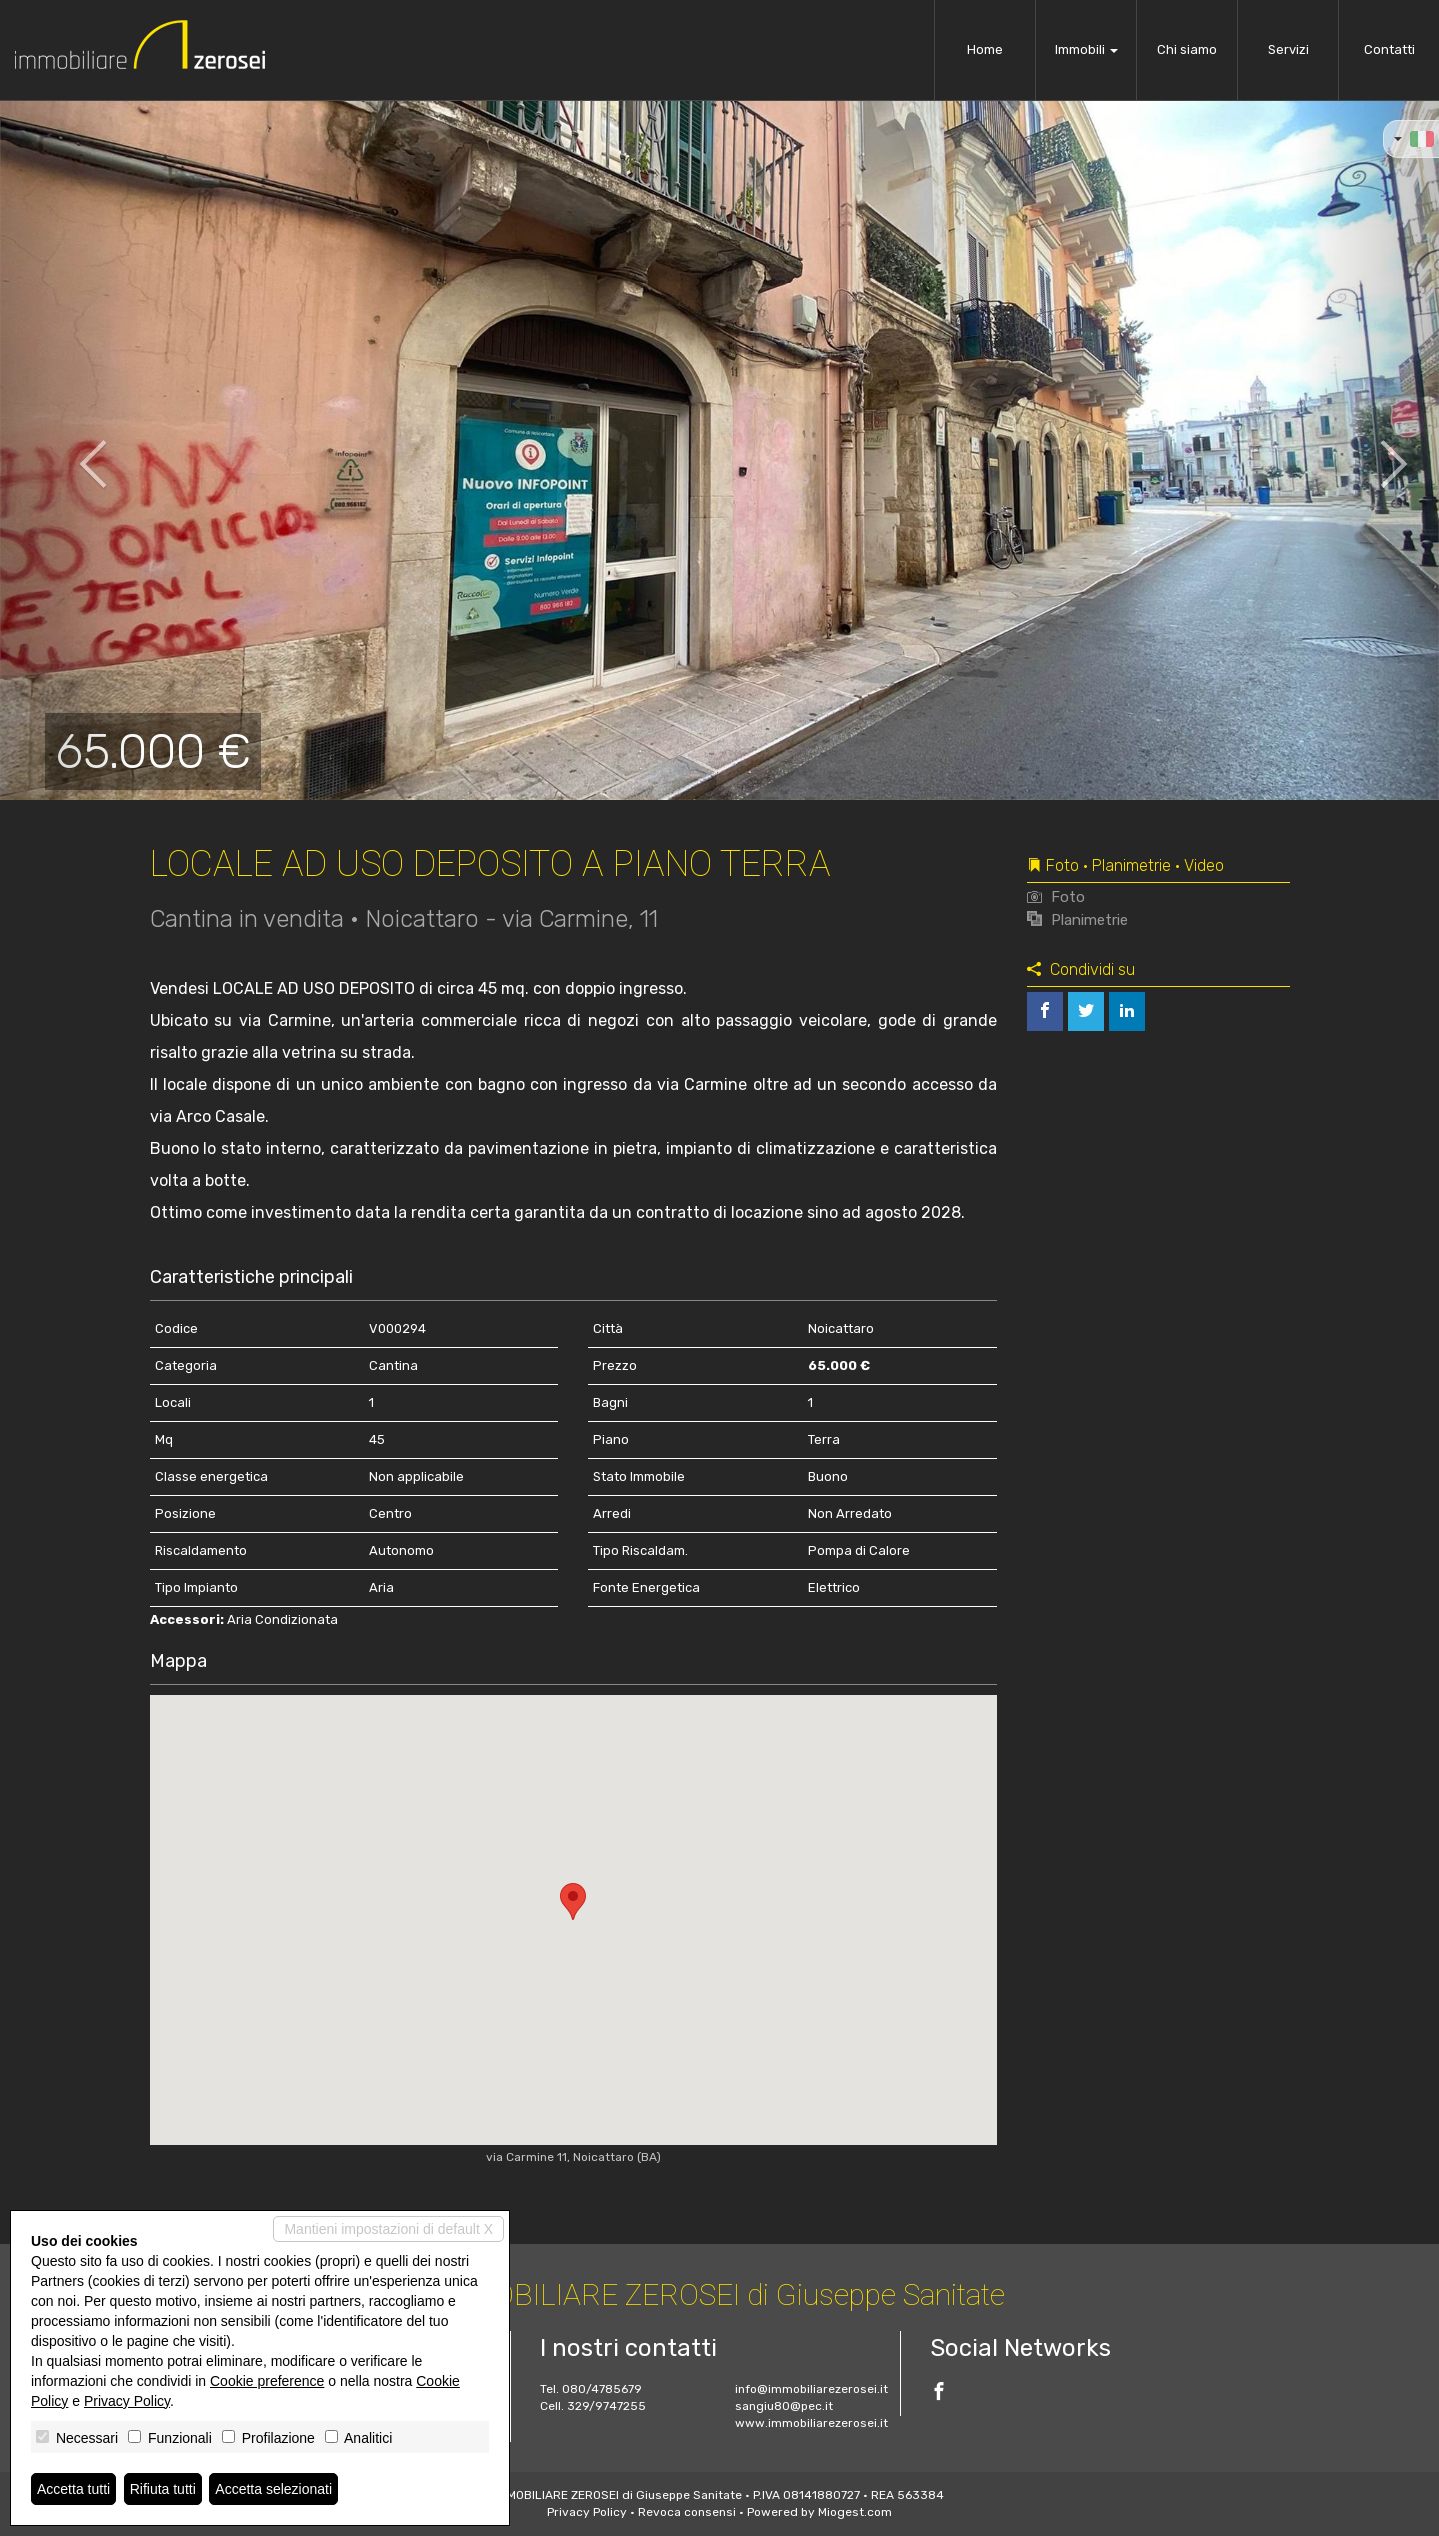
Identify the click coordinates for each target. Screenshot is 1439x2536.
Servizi (1288, 49)
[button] (72, 450)
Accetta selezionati (273, 2489)
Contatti (1389, 49)
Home (985, 49)
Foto (1056, 897)
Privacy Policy (587, 2512)
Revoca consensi (687, 2512)
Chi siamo (1187, 49)
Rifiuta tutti (163, 2489)
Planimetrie (1077, 920)
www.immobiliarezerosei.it (811, 2423)
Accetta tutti (73, 2489)
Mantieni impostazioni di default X (388, 2229)
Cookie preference (267, 2381)
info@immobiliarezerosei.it (811, 2389)
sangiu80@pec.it (784, 2406)
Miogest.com (855, 2512)
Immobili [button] (1086, 49)
